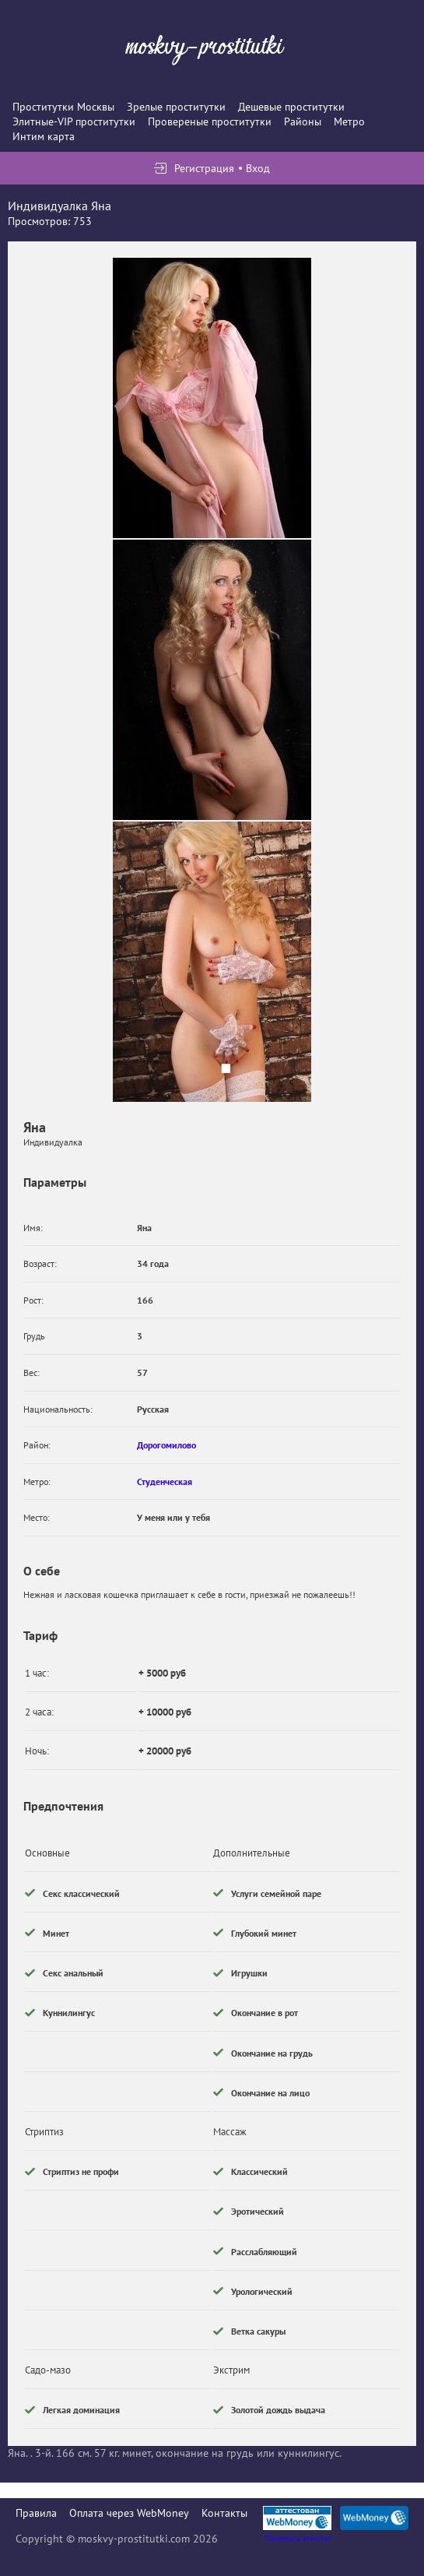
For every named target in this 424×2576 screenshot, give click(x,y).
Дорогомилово (166, 1445)
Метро (349, 121)
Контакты (224, 2513)
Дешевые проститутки (291, 107)
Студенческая (164, 1481)
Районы (302, 121)
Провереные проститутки (210, 121)
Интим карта (43, 136)
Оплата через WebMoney (129, 2513)
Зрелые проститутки (176, 107)
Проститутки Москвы (63, 107)
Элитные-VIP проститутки (73, 121)
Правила (36, 2513)
